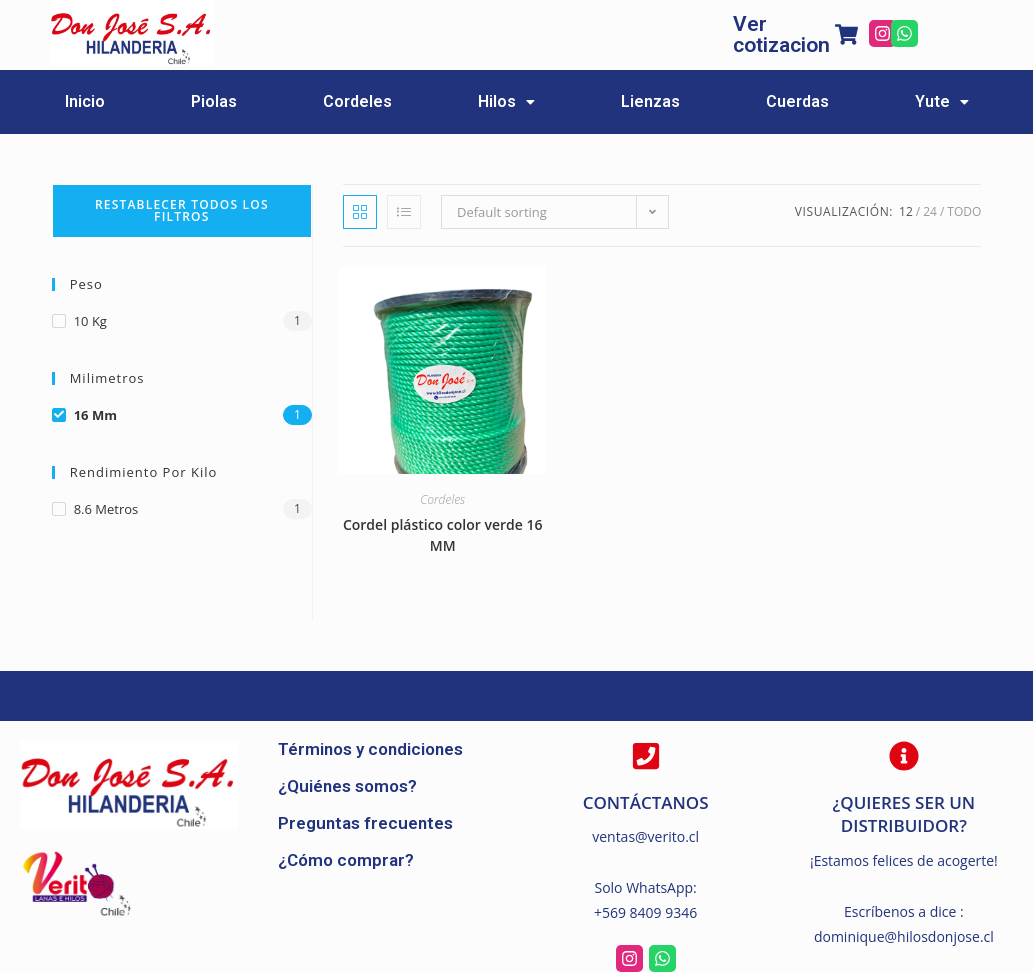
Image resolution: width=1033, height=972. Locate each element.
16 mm (95, 415)
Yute (942, 101)
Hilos (506, 101)
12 (906, 211)
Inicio (85, 101)
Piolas (214, 101)
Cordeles (357, 101)
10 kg (90, 321)
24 (930, 211)
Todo (964, 211)
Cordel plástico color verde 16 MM (443, 535)
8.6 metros (106, 509)
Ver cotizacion (781, 34)
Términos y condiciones (370, 749)
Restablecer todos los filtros (182, 210)
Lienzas (650, 101)
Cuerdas (797, 101)
